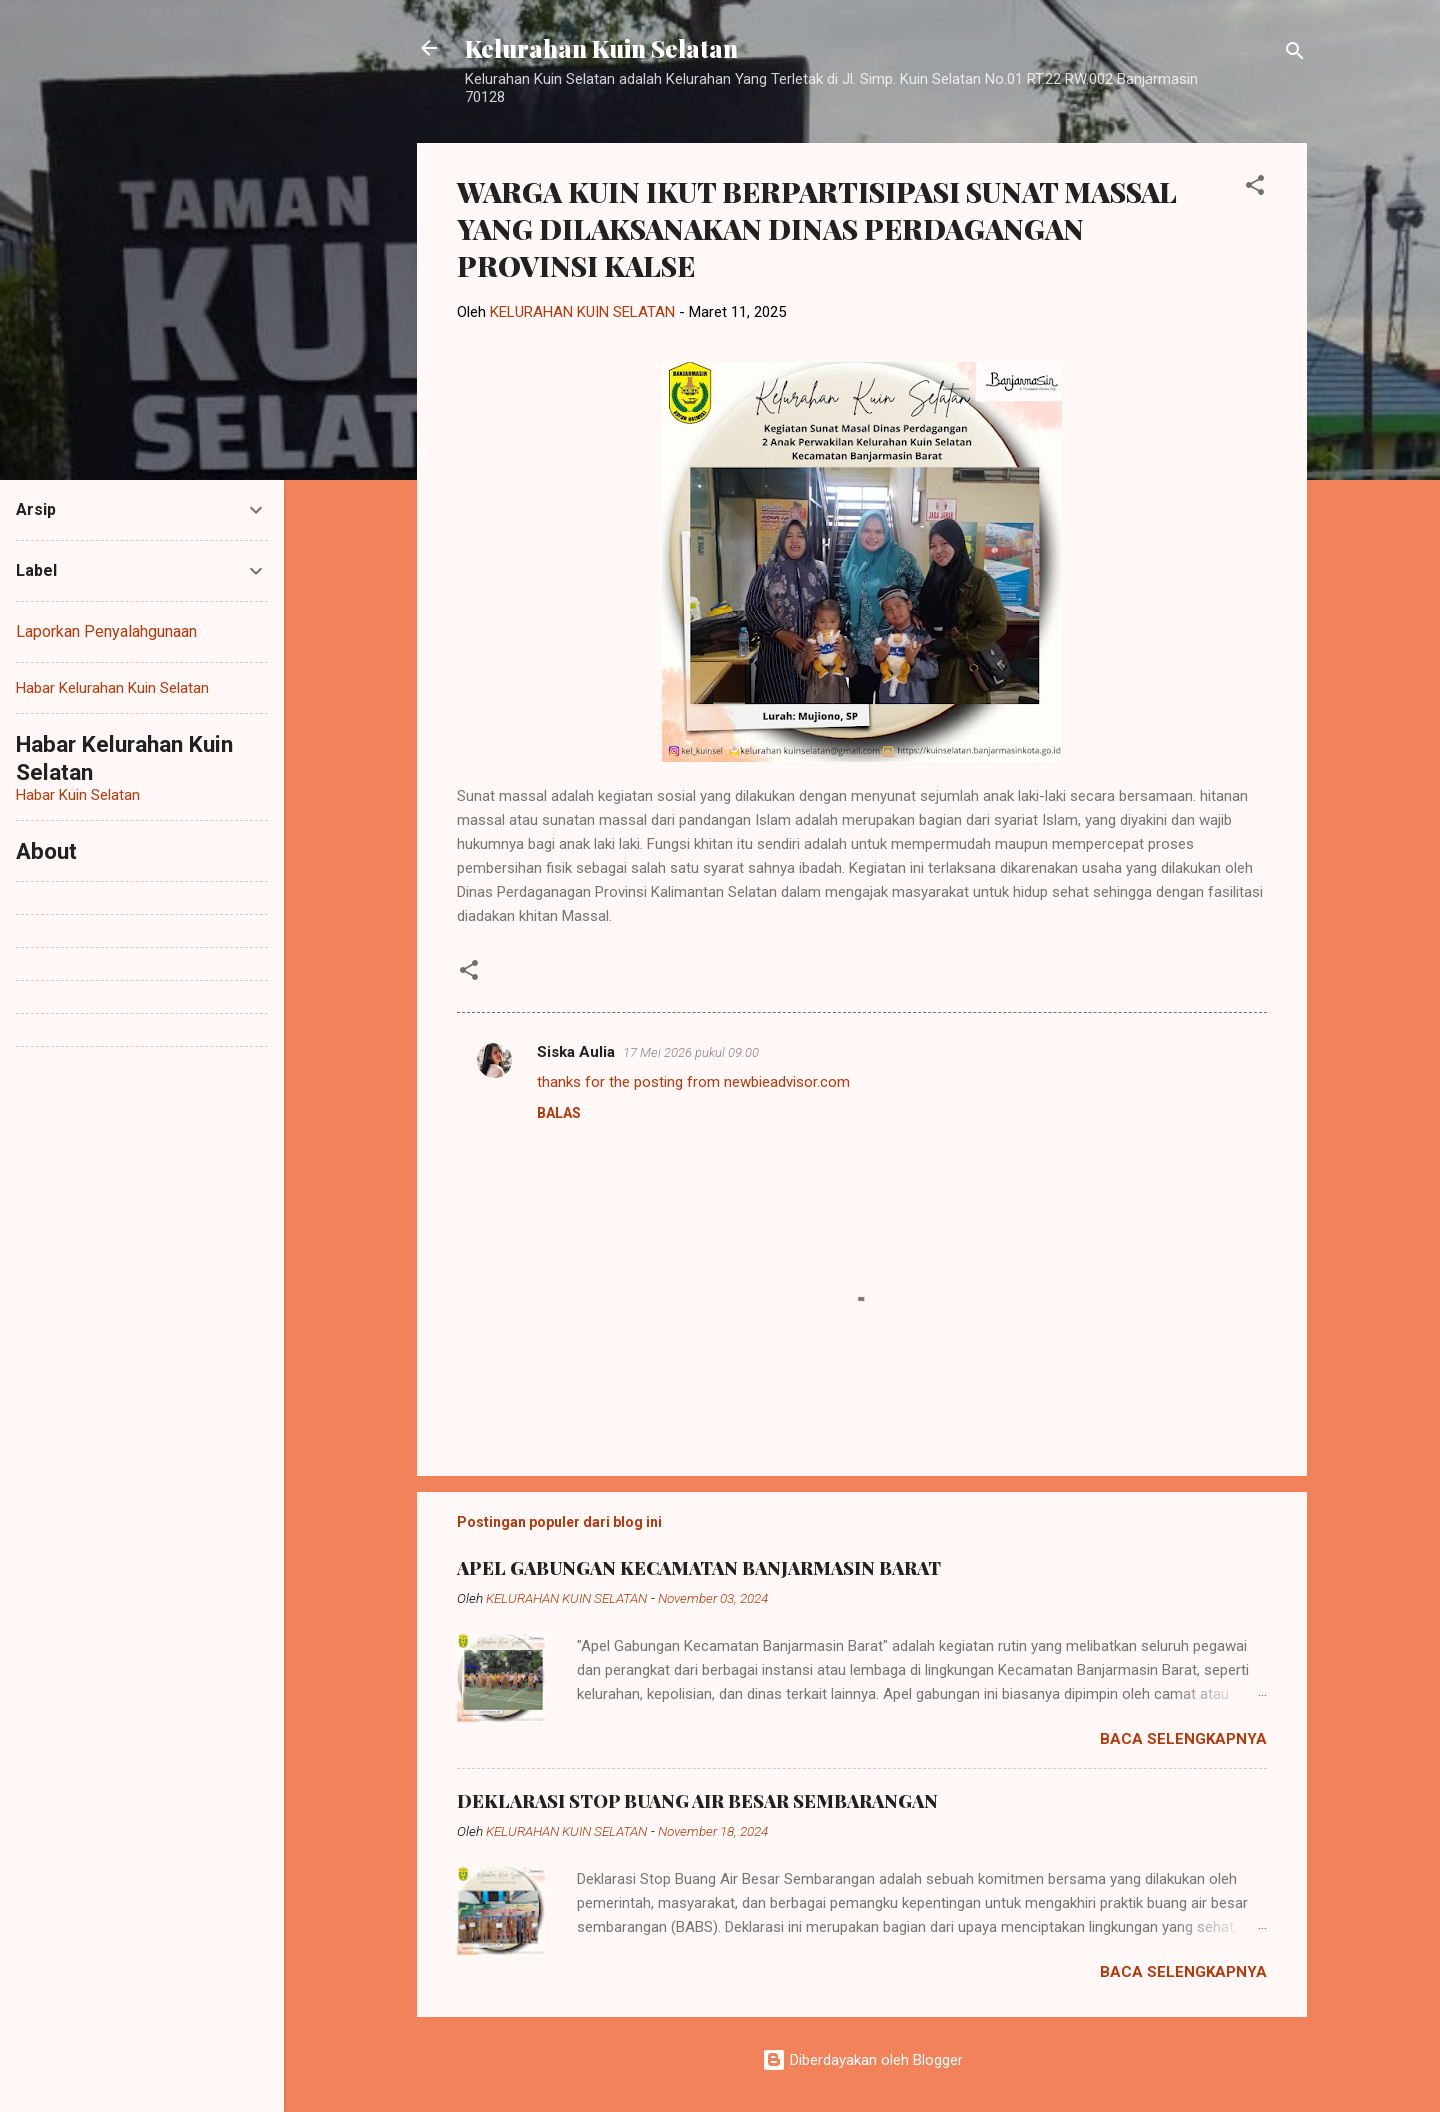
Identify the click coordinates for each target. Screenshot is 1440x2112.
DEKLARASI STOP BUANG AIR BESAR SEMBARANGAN (697, 1801)
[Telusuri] (1295, 54)
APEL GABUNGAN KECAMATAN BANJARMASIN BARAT (699, 1568)
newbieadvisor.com (787, 1082)
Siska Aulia (576, 1052)
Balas (559, 1113)
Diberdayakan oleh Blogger (862, 2060)
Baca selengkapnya (1183, 1739)
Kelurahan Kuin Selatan (601, 48)
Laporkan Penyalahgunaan (106, 631)
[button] (1255, 188)
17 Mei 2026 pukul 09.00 (691, 1052)
